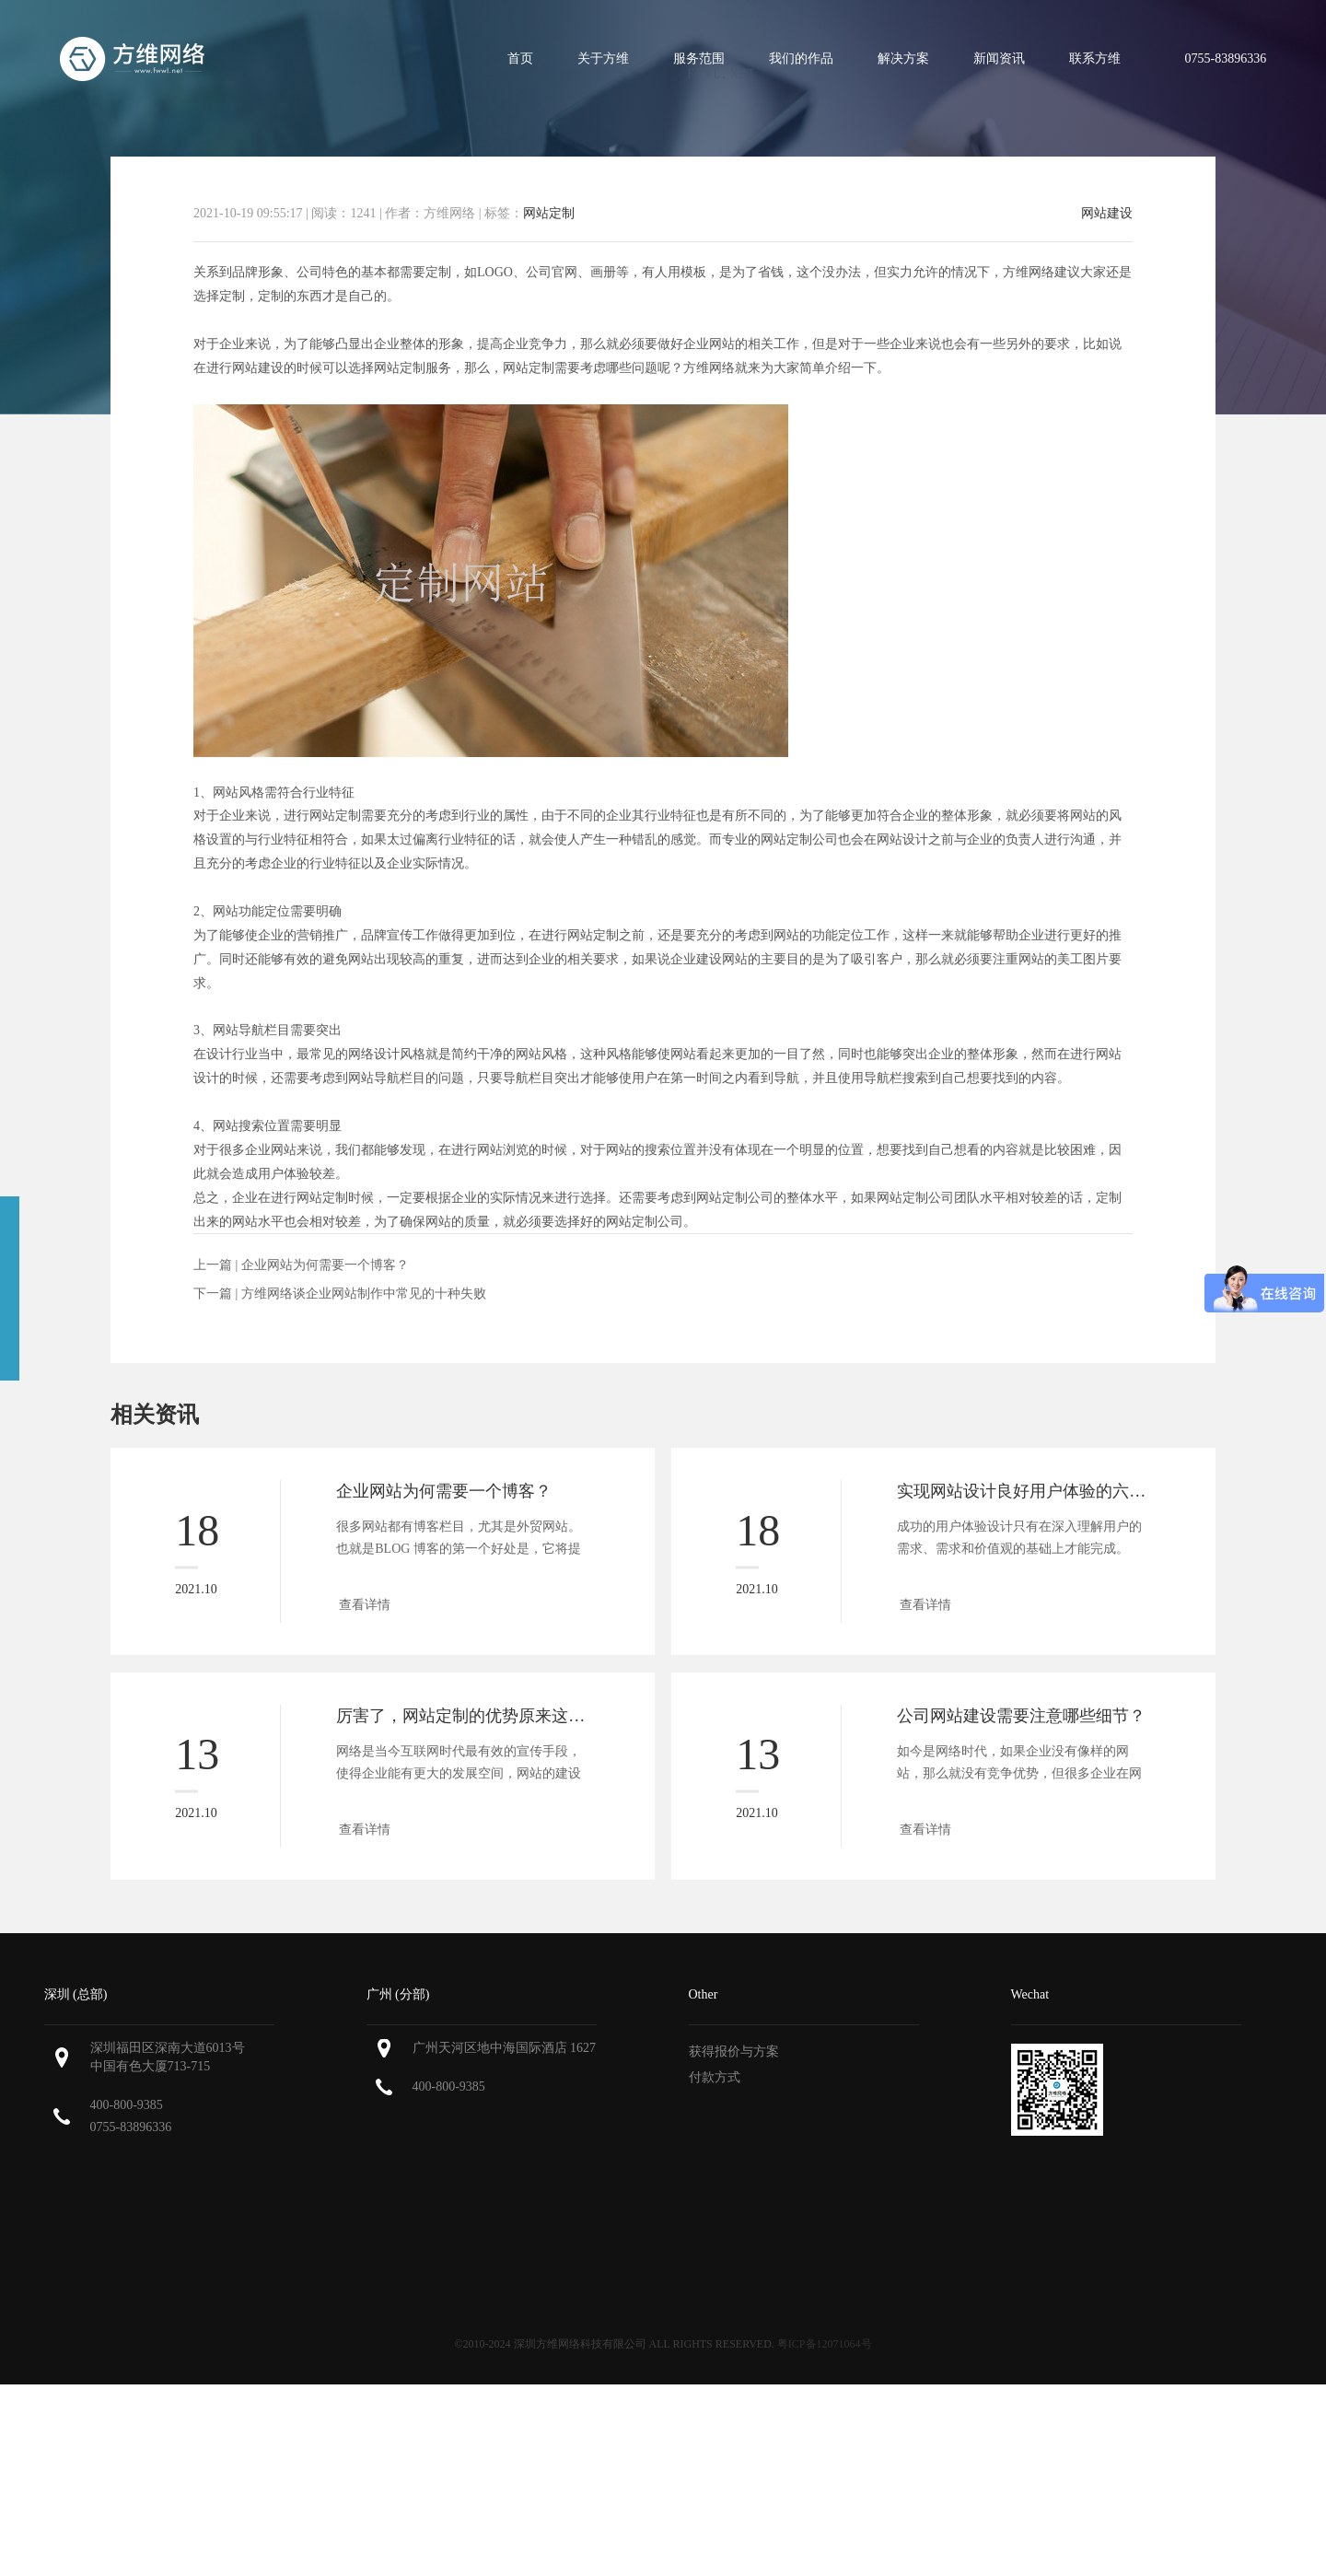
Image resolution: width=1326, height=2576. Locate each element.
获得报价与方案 (734, 2051)
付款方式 (714, 2077)
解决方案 (903, 58)
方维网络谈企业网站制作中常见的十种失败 (363, 1293)
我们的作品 (801, 58)
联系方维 (1095, 58)
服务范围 (699, 58)
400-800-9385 (126, 2105)
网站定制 (549, 213)
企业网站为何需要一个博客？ (325, 1265)
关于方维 (603, 58)
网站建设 (1107, 213)
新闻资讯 (999, 58)
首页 (520, 58)
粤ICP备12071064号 (824, 2343)
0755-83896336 (131, 2127)
